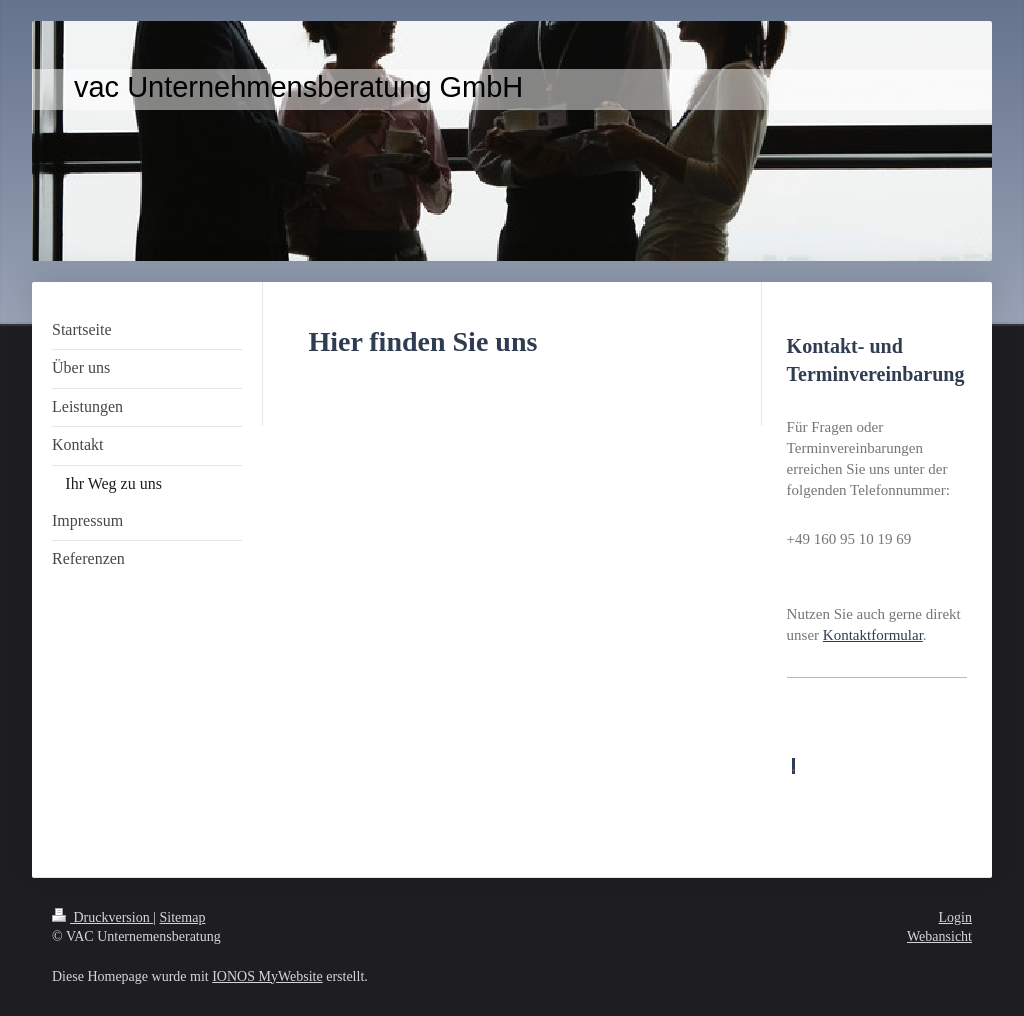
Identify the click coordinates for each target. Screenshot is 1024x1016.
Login (955, 917)
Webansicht (939, 936)
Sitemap (183, 917)
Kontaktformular (873, 635)
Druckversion (102, 917)
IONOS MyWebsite (267, 976)
